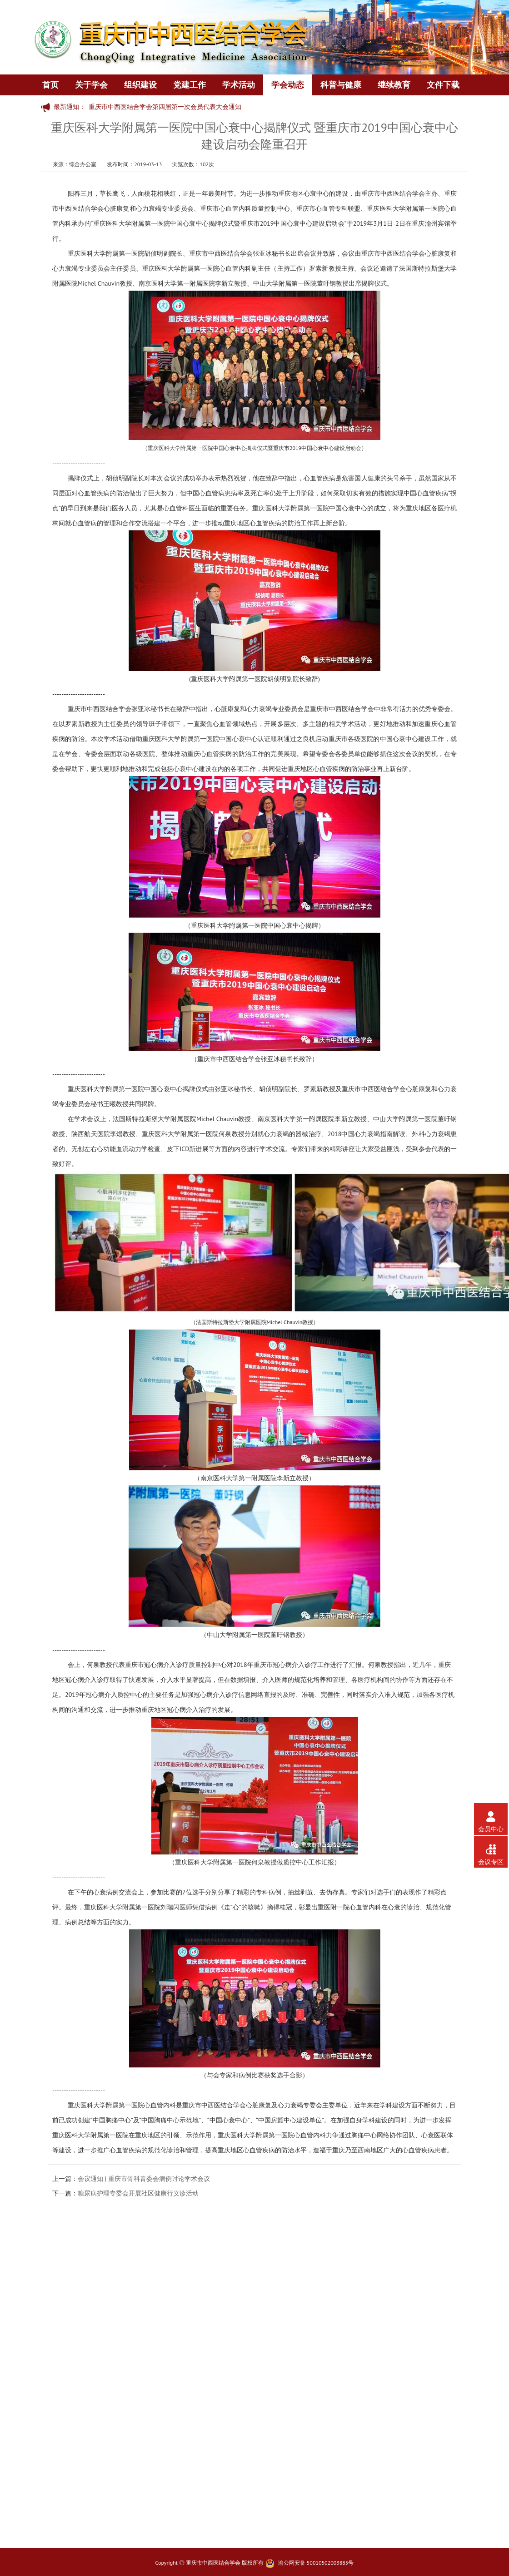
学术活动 (238, 84)
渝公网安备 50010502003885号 (316, 2562)
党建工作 (189, 84)
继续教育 (394, 84)
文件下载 (443, 84)
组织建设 (140, 84)
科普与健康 (340, 84)
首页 (50, 84)
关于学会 (91, 84)
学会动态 (287, 84)
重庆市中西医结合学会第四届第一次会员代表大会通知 (165, 107)
